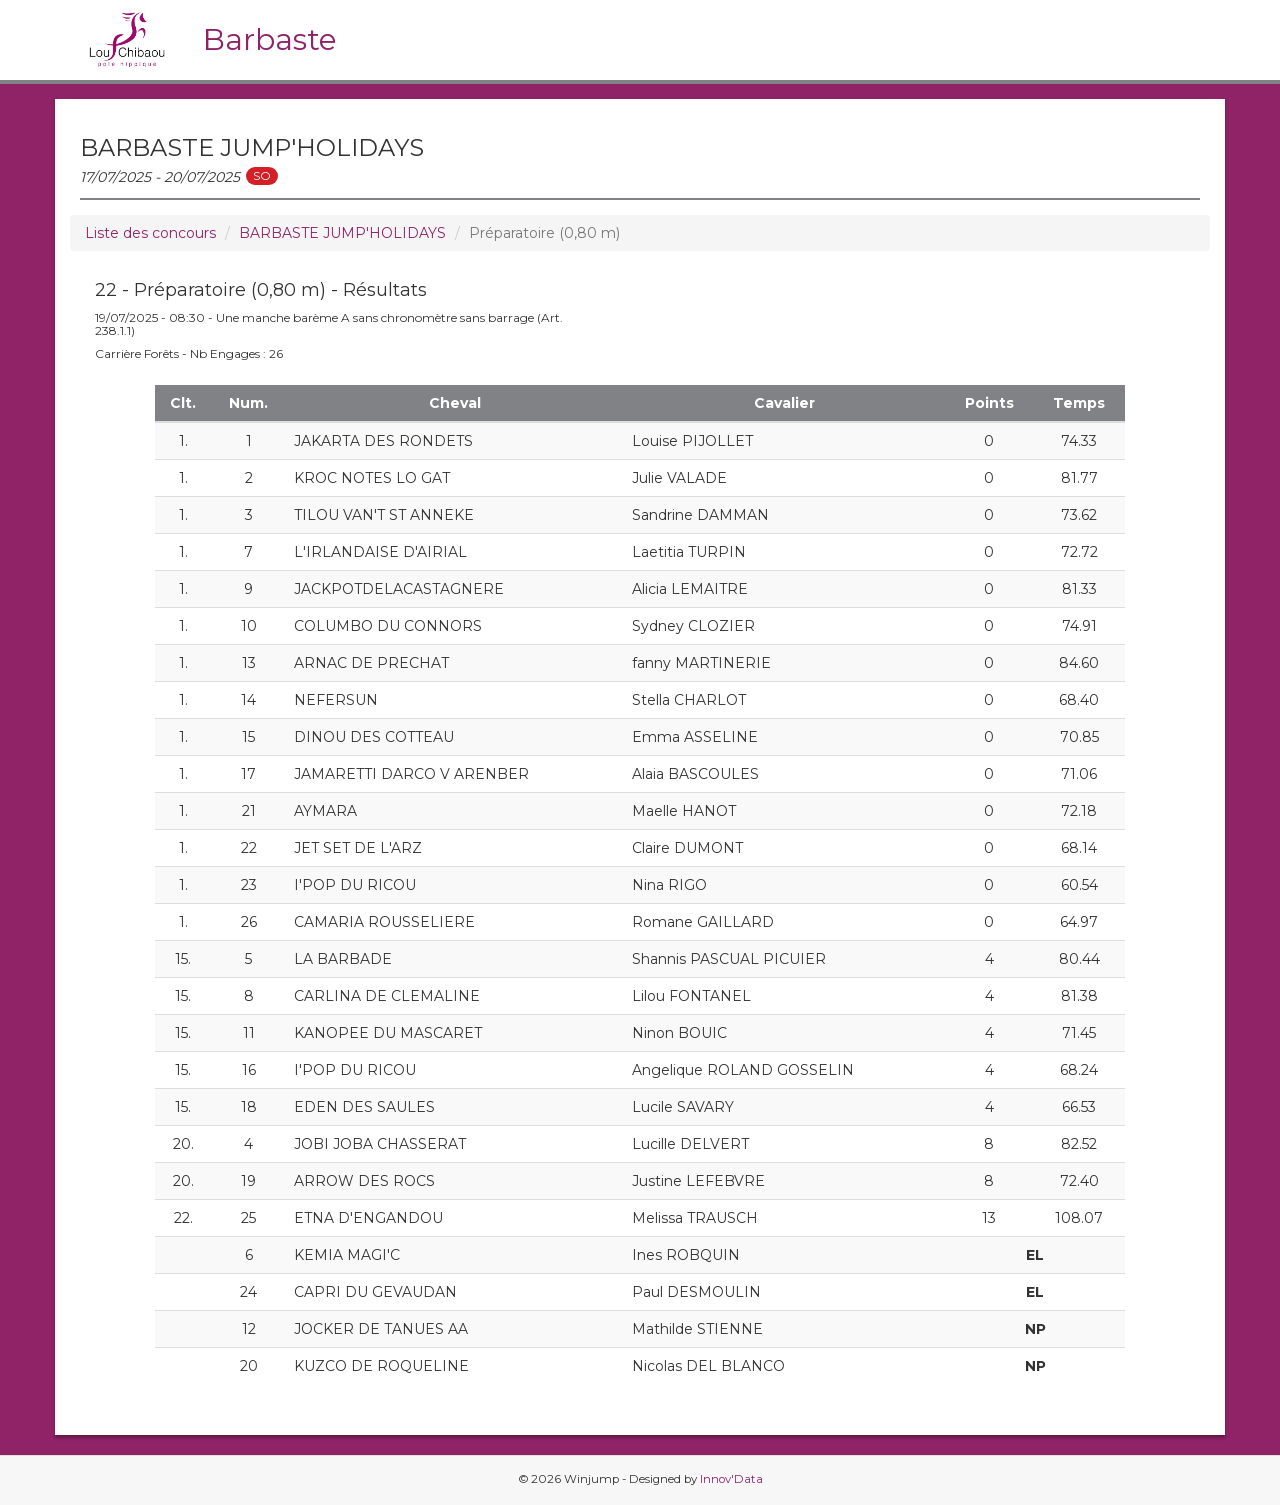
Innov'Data (731, 1479)
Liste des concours (150, 233)
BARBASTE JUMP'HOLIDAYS (342, 233)
